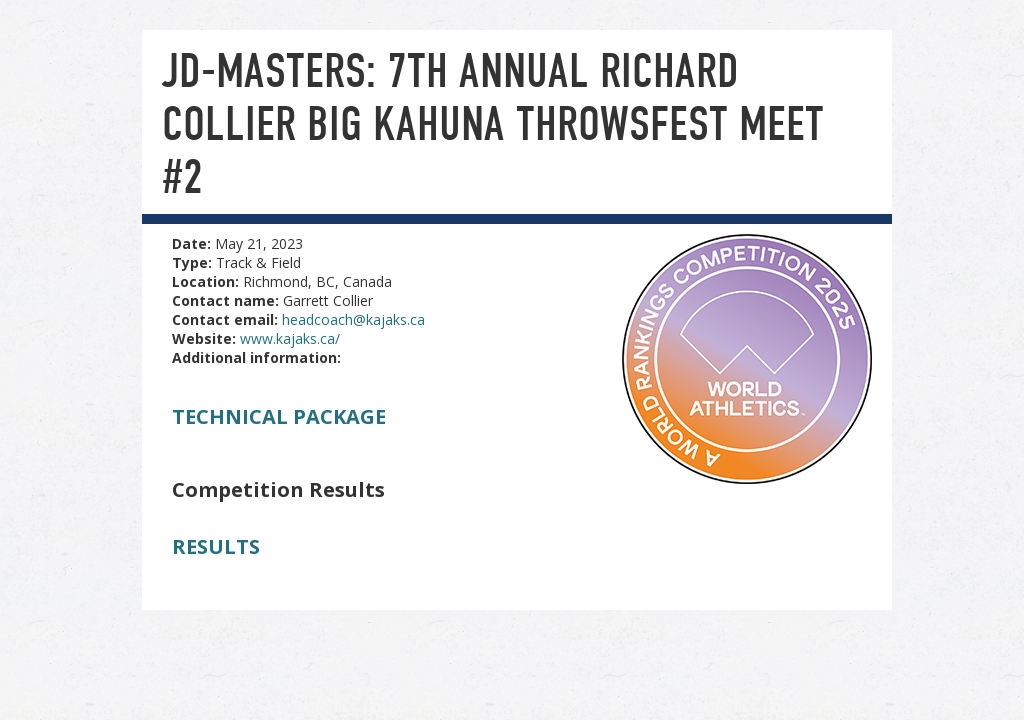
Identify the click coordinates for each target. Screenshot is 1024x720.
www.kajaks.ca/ (290, 338)
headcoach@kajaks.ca (353, 319)
